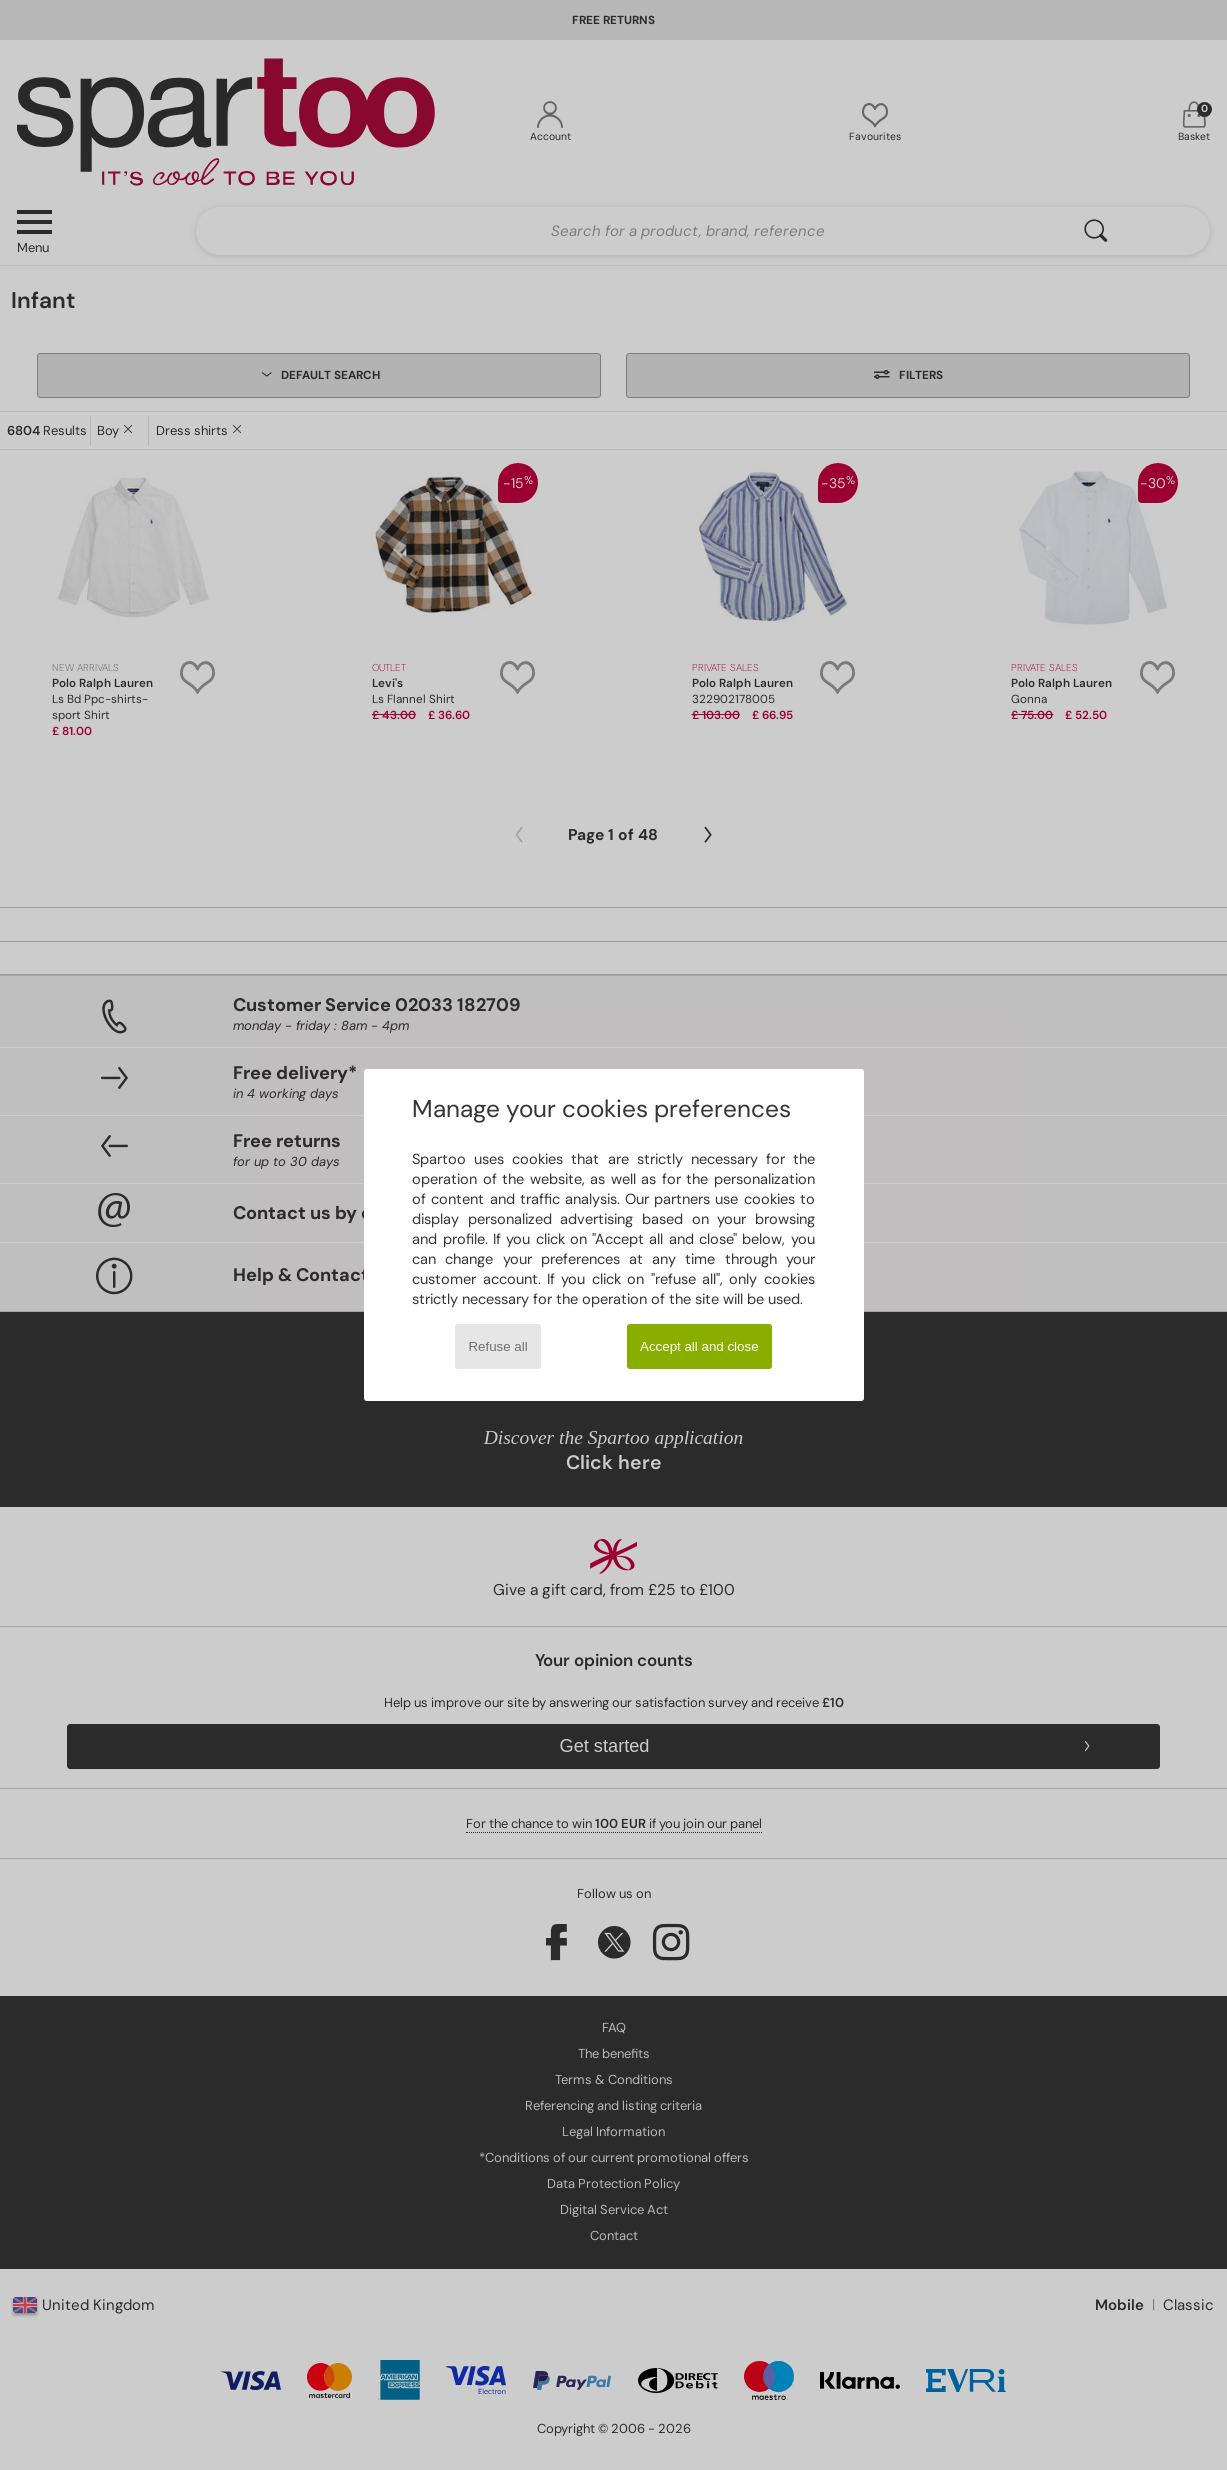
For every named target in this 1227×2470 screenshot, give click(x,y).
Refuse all (497, 1346)
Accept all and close (699, 1346)
